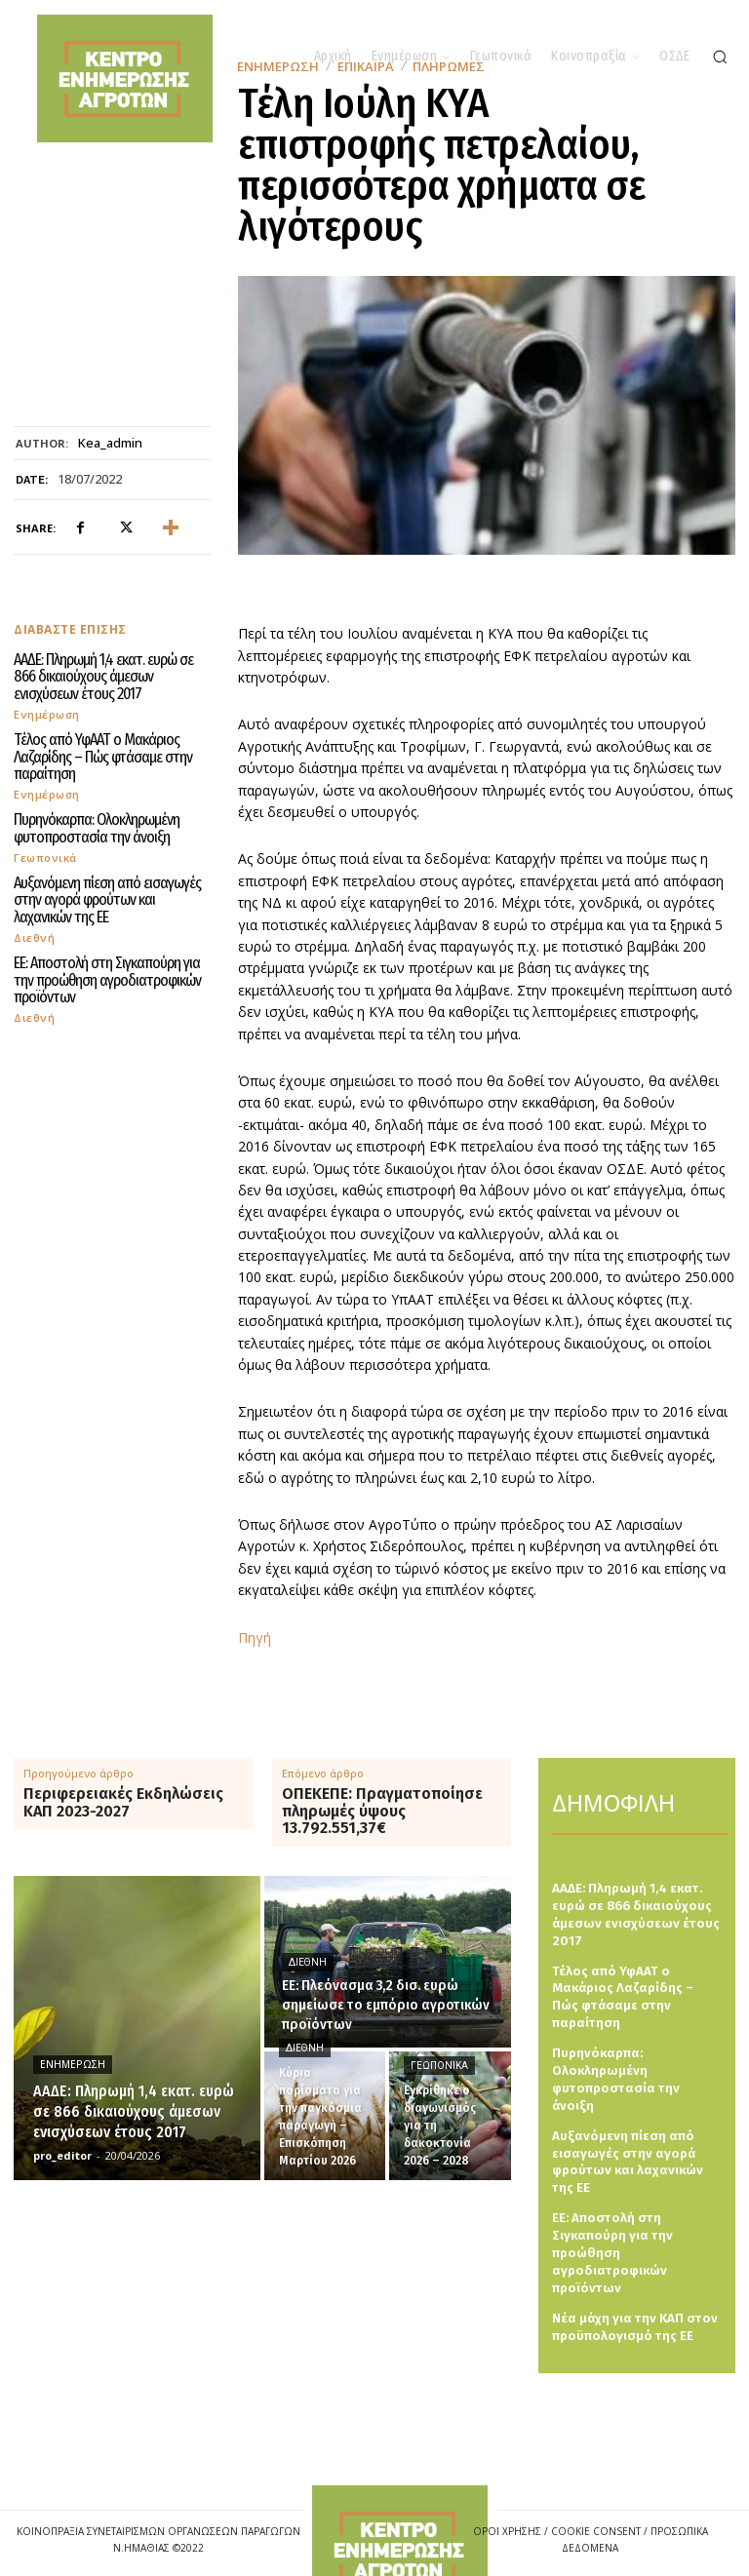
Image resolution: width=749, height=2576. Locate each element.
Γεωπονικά (45, 850)
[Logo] (400, 2507)
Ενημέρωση (47, 711)
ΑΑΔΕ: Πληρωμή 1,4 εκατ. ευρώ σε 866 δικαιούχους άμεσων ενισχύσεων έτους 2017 (111, 676)
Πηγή (254, 1637)
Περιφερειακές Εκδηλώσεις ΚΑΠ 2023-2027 (123, 1802)
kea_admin (110, 443)
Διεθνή (34, 927)
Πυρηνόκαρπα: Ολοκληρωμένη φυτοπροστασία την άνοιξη (94, 823)
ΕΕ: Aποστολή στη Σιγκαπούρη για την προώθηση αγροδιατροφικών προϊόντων (111, 970)
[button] (719, 56)
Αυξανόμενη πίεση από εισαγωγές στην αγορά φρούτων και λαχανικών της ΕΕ (108, 892)
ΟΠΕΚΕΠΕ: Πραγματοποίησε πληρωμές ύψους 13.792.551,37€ (382, 1811)
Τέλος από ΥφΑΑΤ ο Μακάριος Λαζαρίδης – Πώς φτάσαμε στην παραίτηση (96, 753)
